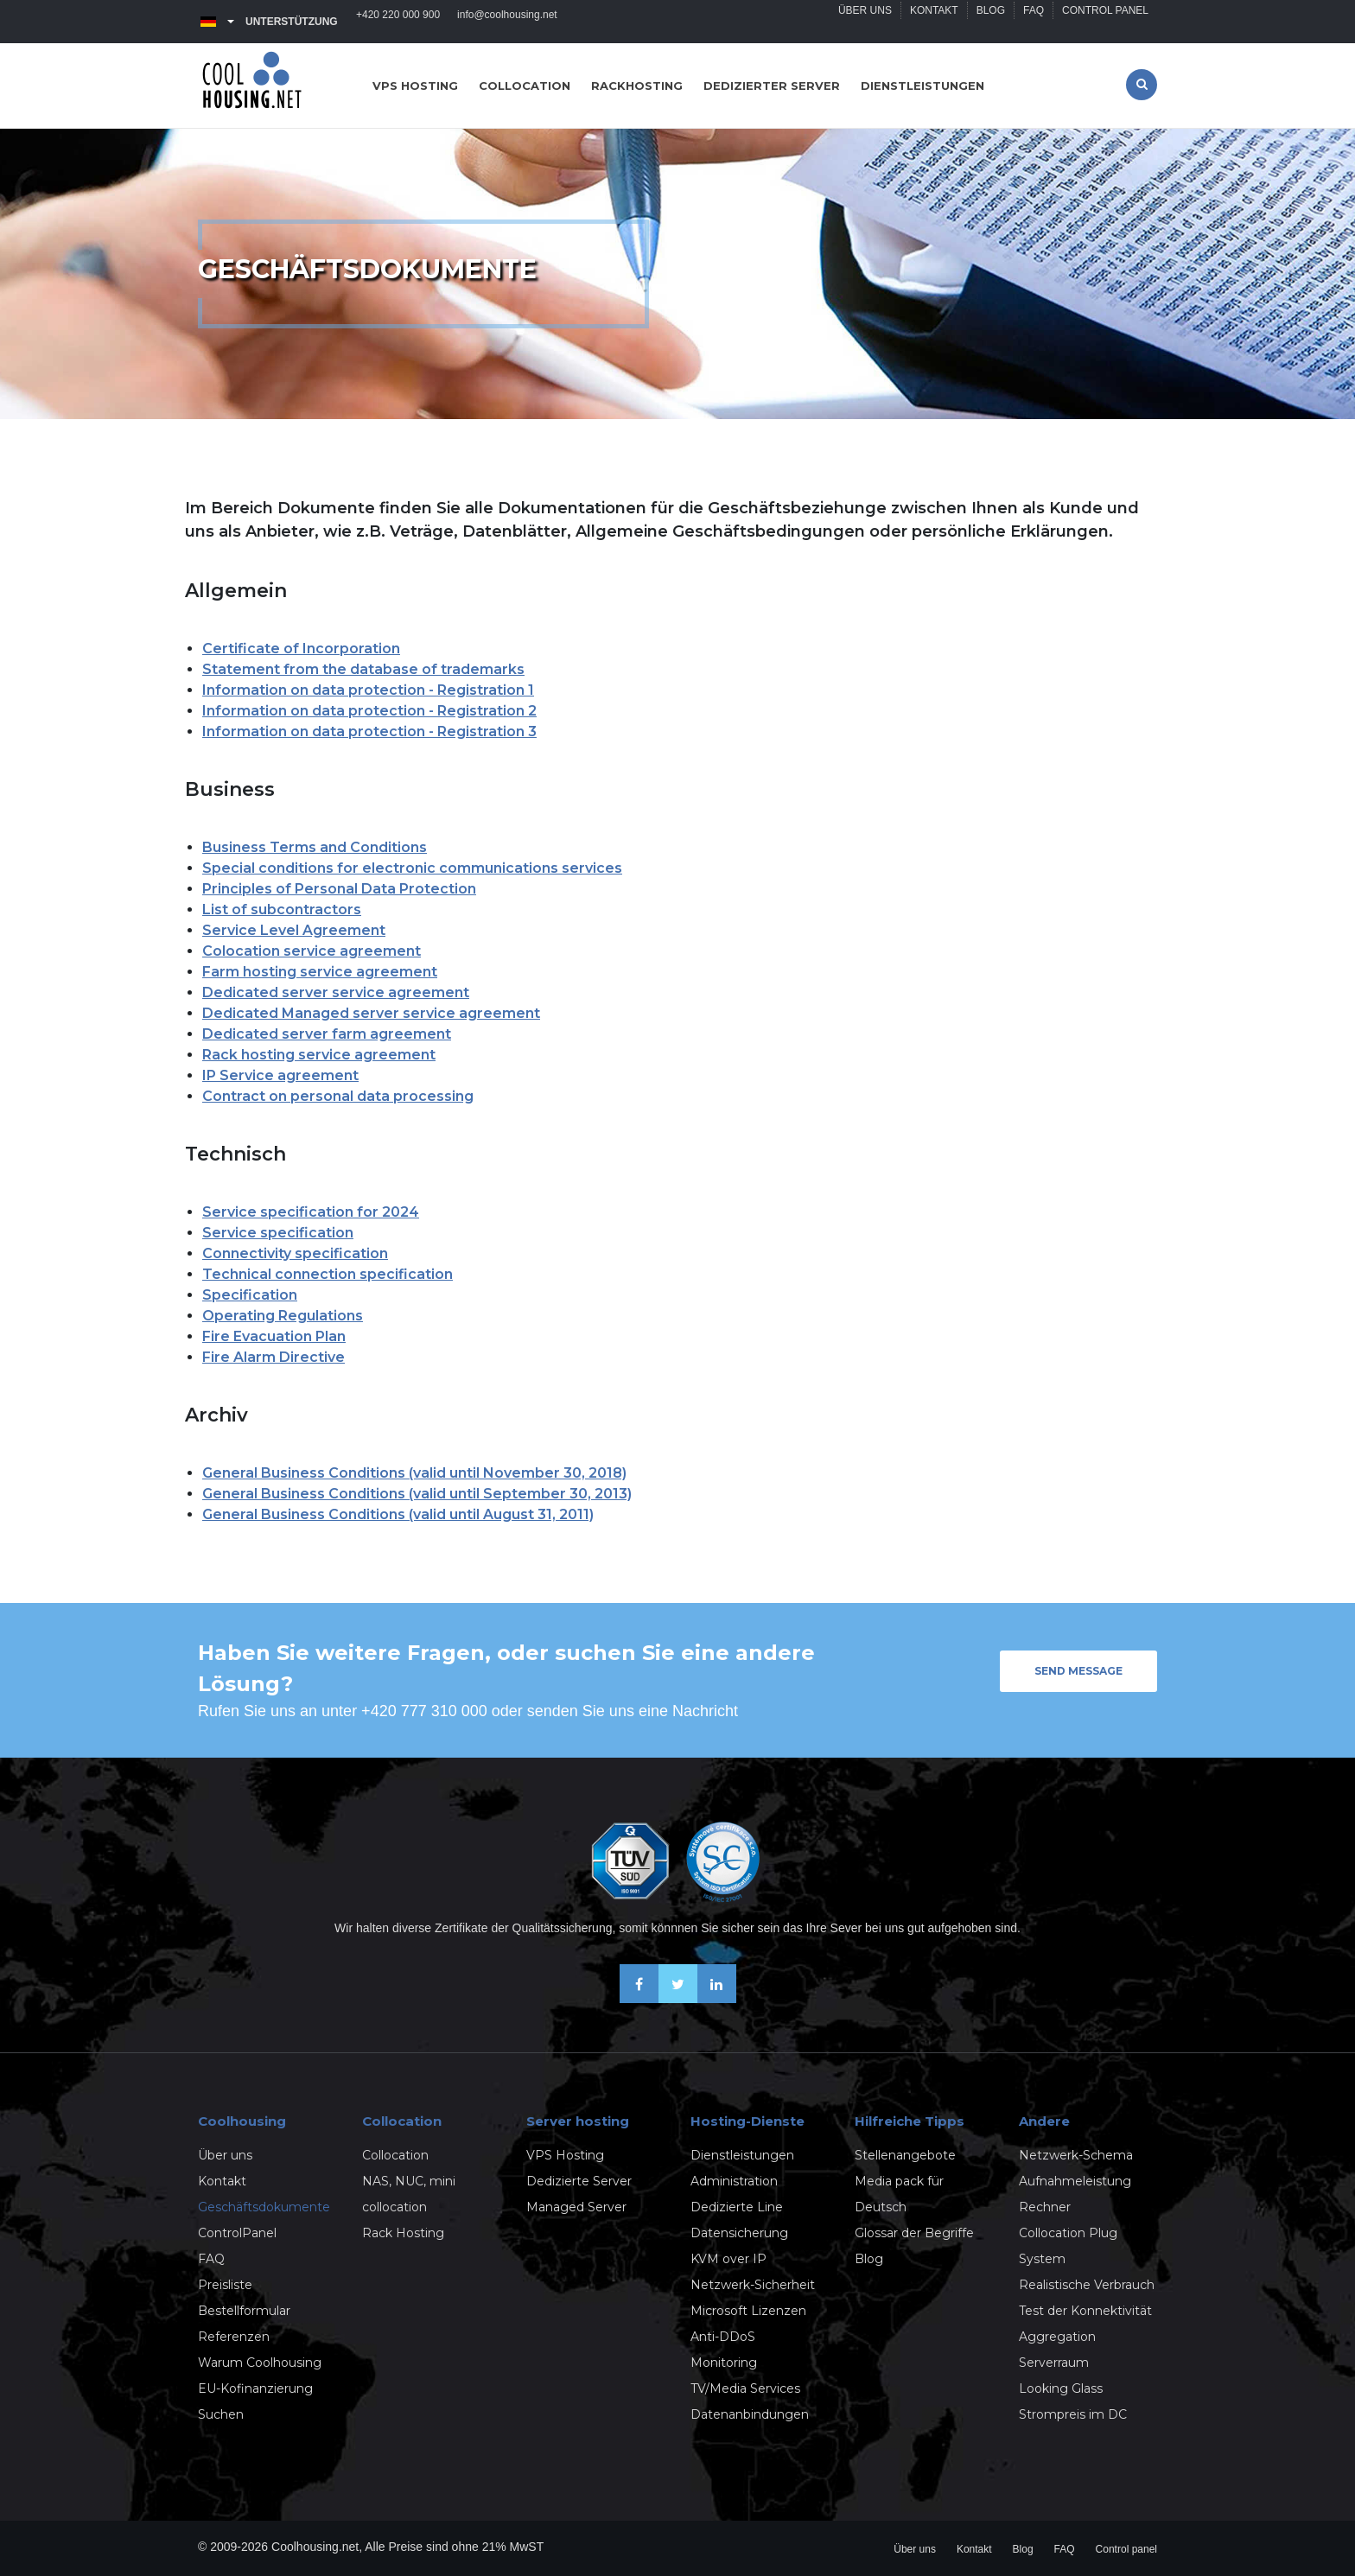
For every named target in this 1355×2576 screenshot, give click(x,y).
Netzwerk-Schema (1076, 2155)
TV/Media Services (745, 2388)
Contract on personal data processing (338, 1096)
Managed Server (576, 2207)
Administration (734, 2181)
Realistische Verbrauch (1087, 2285)
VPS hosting (415, 85)
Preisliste (225, 2285)
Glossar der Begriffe (914, 2233)
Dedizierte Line (736, 2207)
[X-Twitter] (677, 1998)
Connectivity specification (295, 1253)
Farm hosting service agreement (319, 972)
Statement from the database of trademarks (363, 669)
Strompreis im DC (1073, 2414)
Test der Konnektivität (1085, 2310)
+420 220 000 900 (398, 22)
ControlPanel (237, 2233)
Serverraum (1054, 2362)
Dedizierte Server (579, 2181)
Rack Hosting (403, 2233)
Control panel (1105, 22)
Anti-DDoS (722, 2336)
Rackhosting (637, 85)
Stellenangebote (905, 2155)
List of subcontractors (281, 909)
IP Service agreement (280, 1075)
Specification (249, 1295)
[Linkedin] (716, 1998)
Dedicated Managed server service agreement (371, 1013)
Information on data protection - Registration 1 (368, 690)
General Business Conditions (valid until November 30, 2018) (414, 1473)
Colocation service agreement (311, 951)
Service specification (277, 1232)
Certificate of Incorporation (301, 648)
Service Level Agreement (293, 930)
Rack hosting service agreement (319, 1054)
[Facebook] (639, 1998)
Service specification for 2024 (310, 1212)
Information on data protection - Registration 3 (369, 731)
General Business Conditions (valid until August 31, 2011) (398, 1514)
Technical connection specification (327, 1274)
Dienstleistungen (922, 85)
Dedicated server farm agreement (326, 1034)
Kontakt (934, 22)
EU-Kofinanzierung (255, 2388)
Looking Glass (1061, 2388)
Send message (1078, 1670)
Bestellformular (244, 2310)
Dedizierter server (771, 85)
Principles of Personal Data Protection (339, 889)
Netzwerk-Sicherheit (752, 2285)
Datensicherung (739, 2233)
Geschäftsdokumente (264, 2207)
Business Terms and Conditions (314, 847)
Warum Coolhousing (259, 2362)
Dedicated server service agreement (335, 992)
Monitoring (723, 2362)
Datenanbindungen (749, 2414)
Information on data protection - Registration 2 (369, 711)
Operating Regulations (282, 1315)
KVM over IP (728, 2259)
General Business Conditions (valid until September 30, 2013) (417, 1493)
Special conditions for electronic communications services (412, 868)
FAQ (1033, 22)
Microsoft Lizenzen (748, 2310)
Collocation (524, 85)
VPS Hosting (565, 2155)
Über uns (865, 22)
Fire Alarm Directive (273, 1357)
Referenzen (234, 2336)
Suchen (221, 2414)
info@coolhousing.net (507, 22)
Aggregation (1057, 2336)
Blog (990, 22)
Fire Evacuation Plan (274, 1336)
